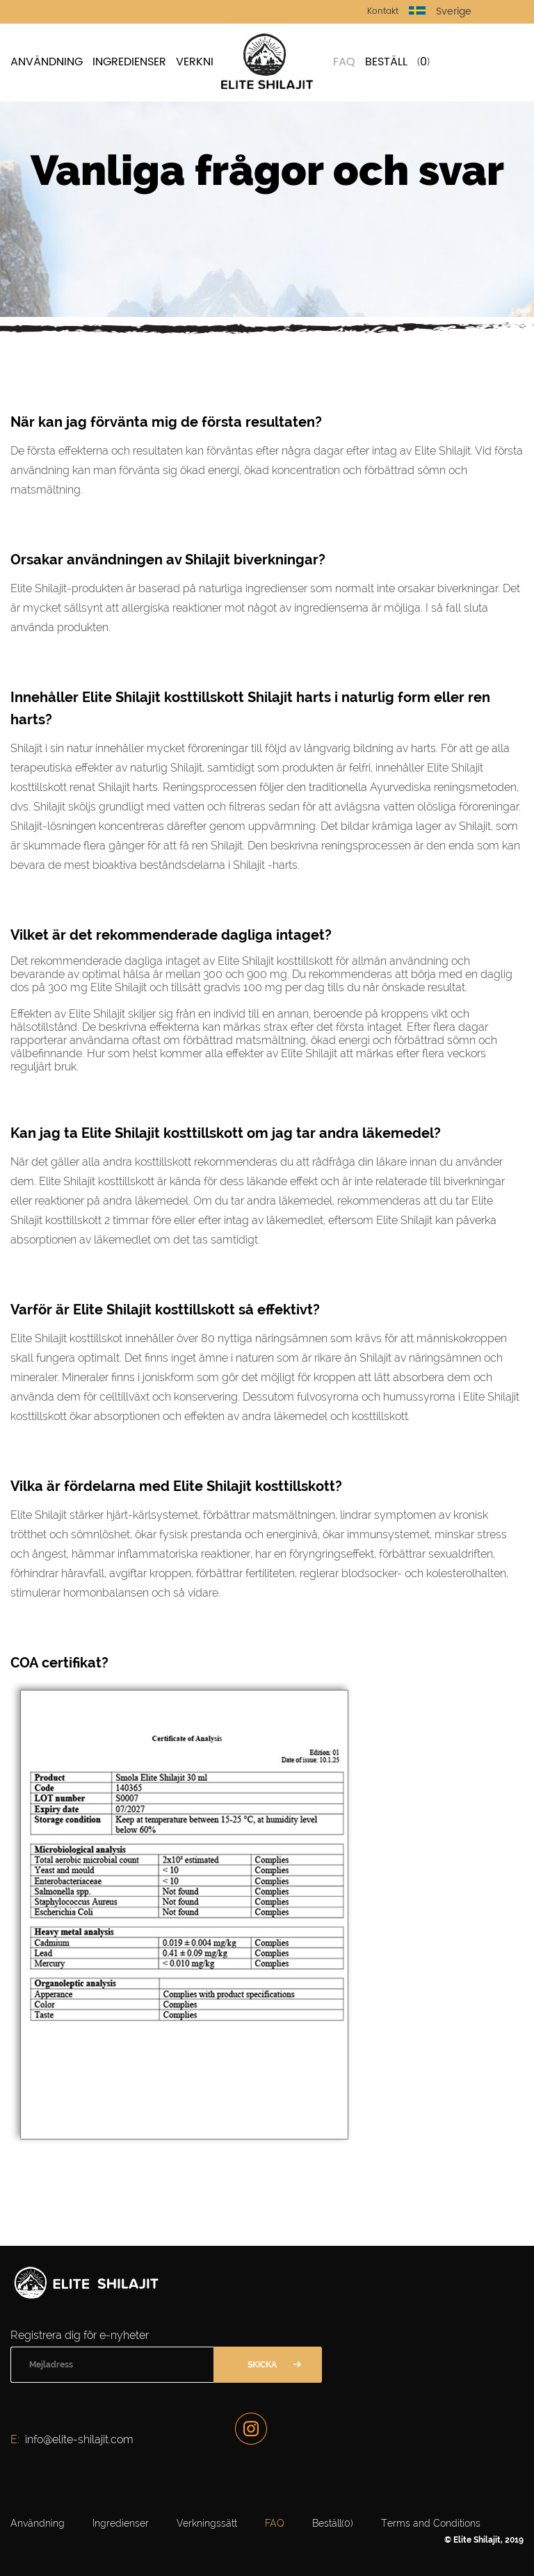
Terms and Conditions (430, 2523)
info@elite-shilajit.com (79, 2439)
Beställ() (332, 2523)
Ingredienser (129, 62)
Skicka (262, 2365)
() (423, 61)
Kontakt (382, 11)
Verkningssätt (207, 2523)
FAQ (344, 62)
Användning (46, 62)
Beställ (386, 62)
